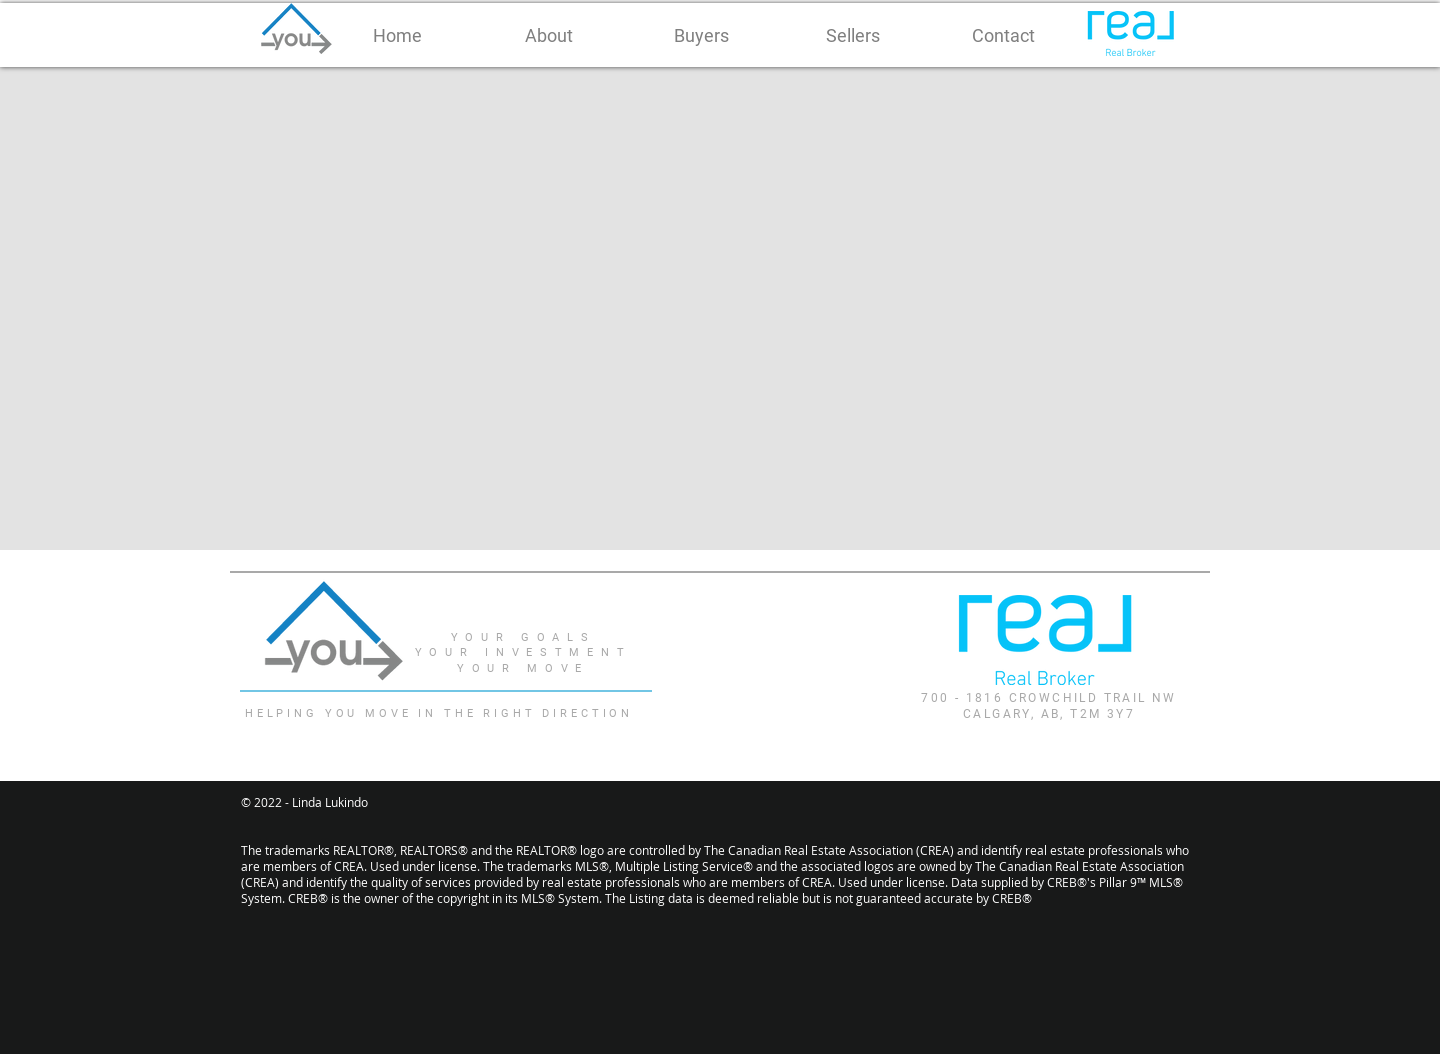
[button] (549, 36)
